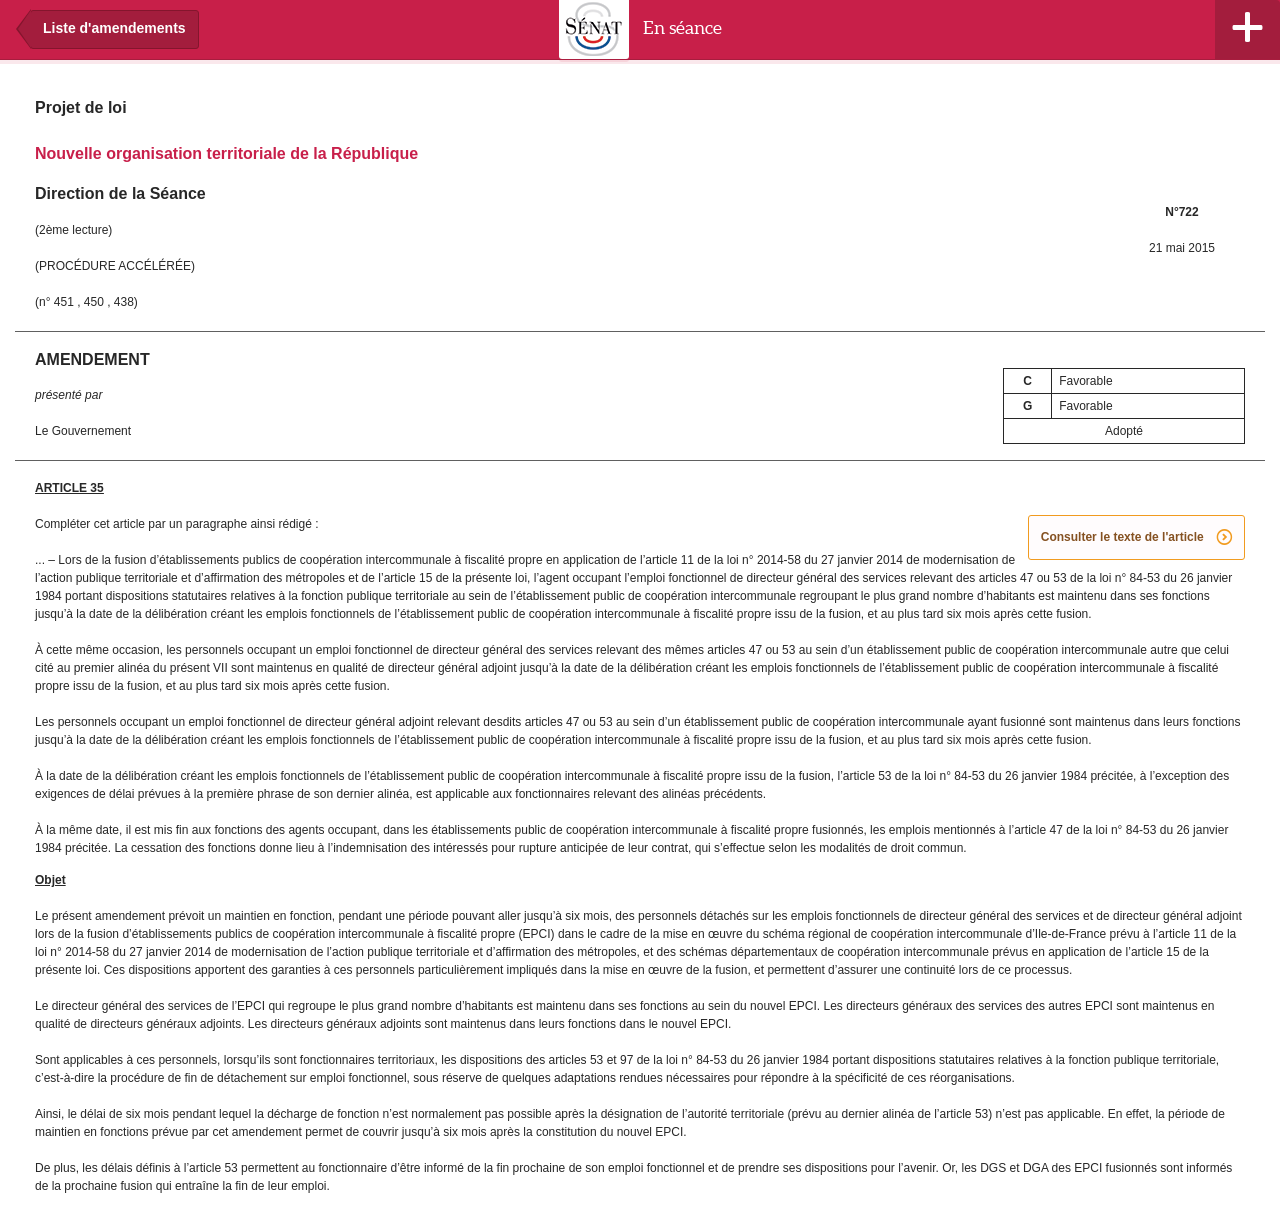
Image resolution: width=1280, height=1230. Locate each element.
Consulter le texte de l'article (1136, 538)
